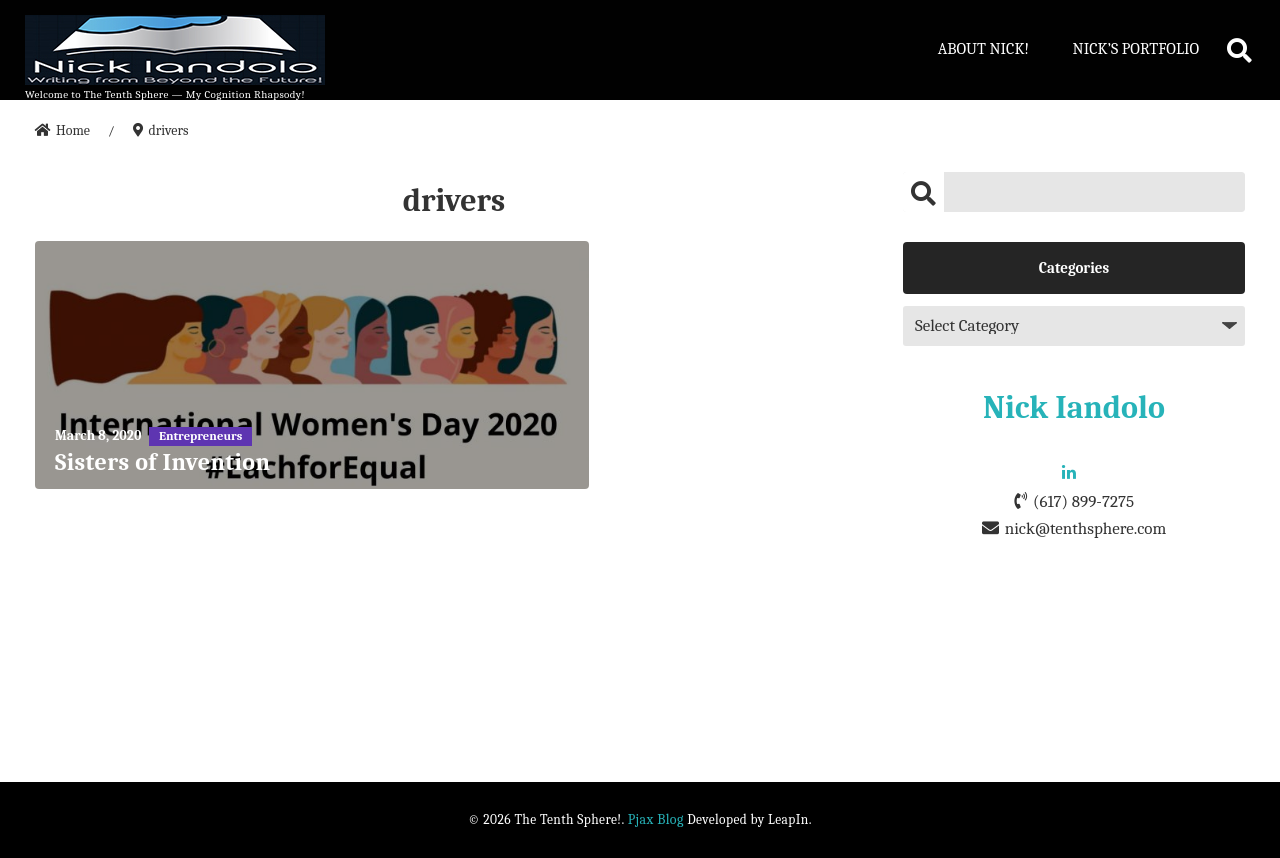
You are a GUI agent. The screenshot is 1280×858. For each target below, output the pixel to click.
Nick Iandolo (1074, 407)
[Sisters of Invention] (312, 365)
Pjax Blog (656, 819)
